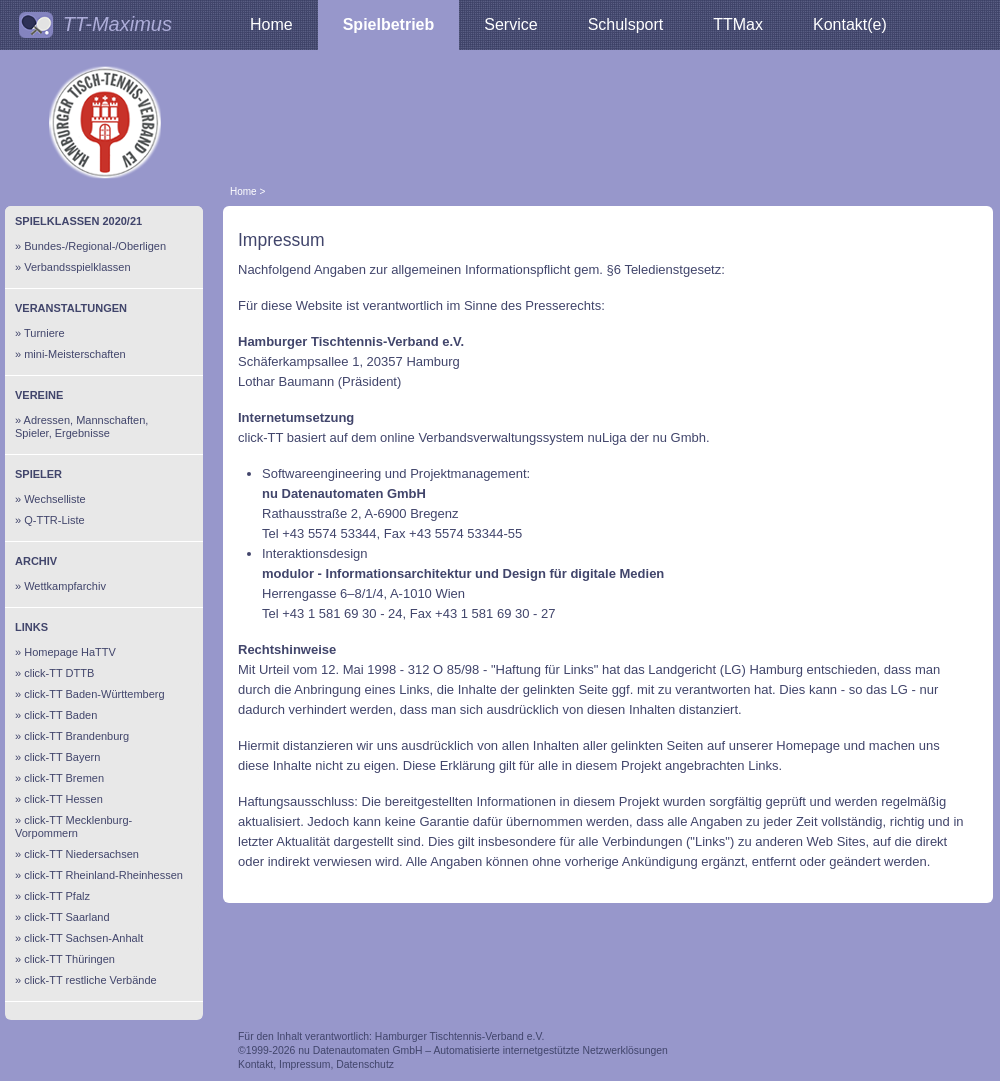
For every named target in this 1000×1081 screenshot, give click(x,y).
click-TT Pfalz (57, 896)
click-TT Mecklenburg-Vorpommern (73, 826)
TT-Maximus (117, 24)
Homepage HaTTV (70, 652)
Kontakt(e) (850, 24)
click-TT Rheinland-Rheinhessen (103, 875)
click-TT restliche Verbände (90, 980)
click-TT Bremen (64, 778)
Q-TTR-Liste (54, 520)
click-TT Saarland (66, 917)
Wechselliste (55, 499)
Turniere (44, 333)
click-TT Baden (60, 715)
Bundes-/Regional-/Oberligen (95, 246)
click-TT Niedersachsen (81, 854)
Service (510, 24)
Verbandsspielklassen (77, 267)
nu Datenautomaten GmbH (344, 493)
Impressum (304, 1064)
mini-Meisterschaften (74, 354)
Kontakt (255, 1064)
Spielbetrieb (389, 24)
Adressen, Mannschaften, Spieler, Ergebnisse (81, 426)
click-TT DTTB (59, 673)
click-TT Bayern (62, 757)
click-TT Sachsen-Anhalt (83, 938)
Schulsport (626, 24)
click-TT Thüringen (69, 959)
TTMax (738, 24)
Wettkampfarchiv (65, 586)
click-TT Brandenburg (76, 736)
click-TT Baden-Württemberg (94, 694)
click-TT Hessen (63, 799)
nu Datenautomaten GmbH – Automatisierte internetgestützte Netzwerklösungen (483, 1050)
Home (271, 24)
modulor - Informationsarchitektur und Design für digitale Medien (463, 573)
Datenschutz (365, 1064)
